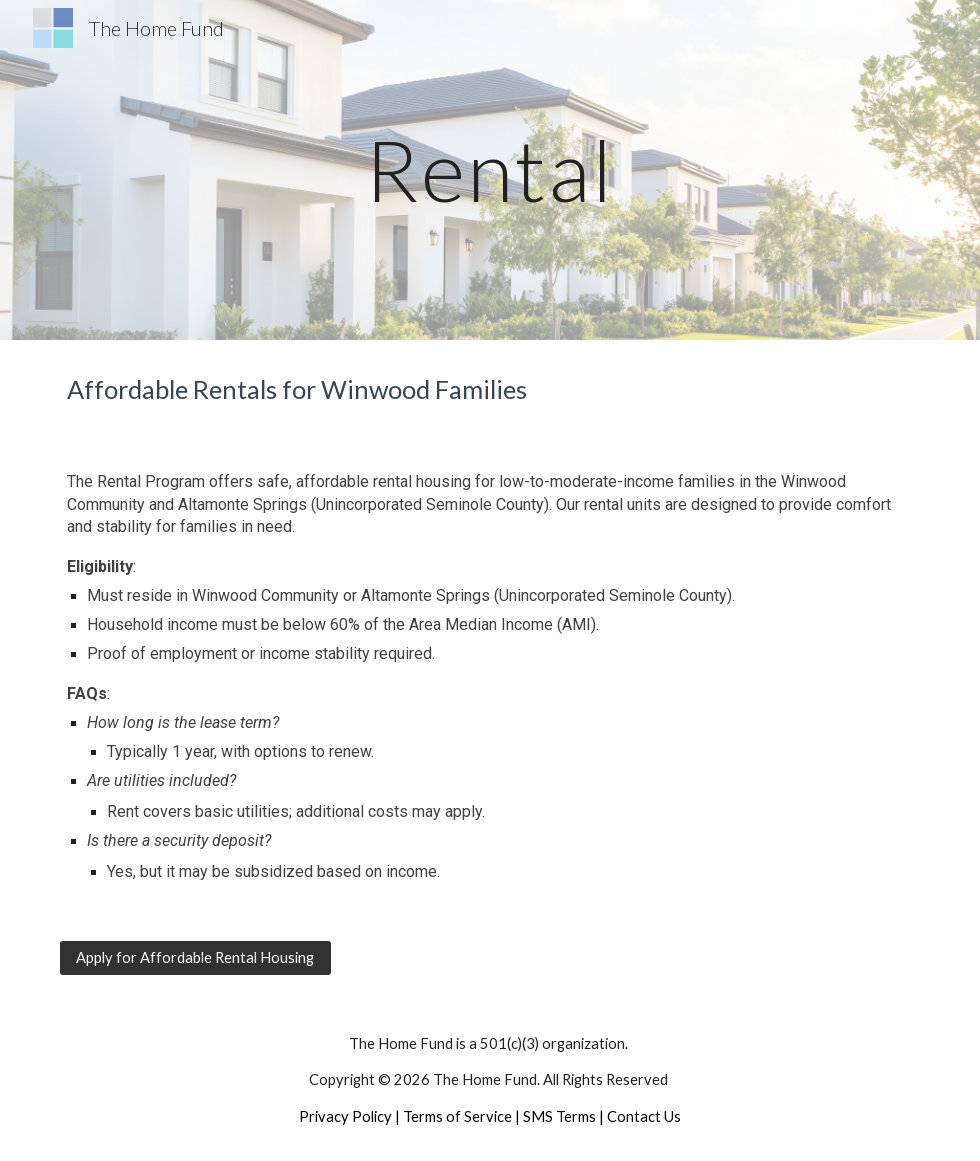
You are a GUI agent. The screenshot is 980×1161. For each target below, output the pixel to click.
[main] (489, 169)
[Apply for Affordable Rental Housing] (195, 957)
